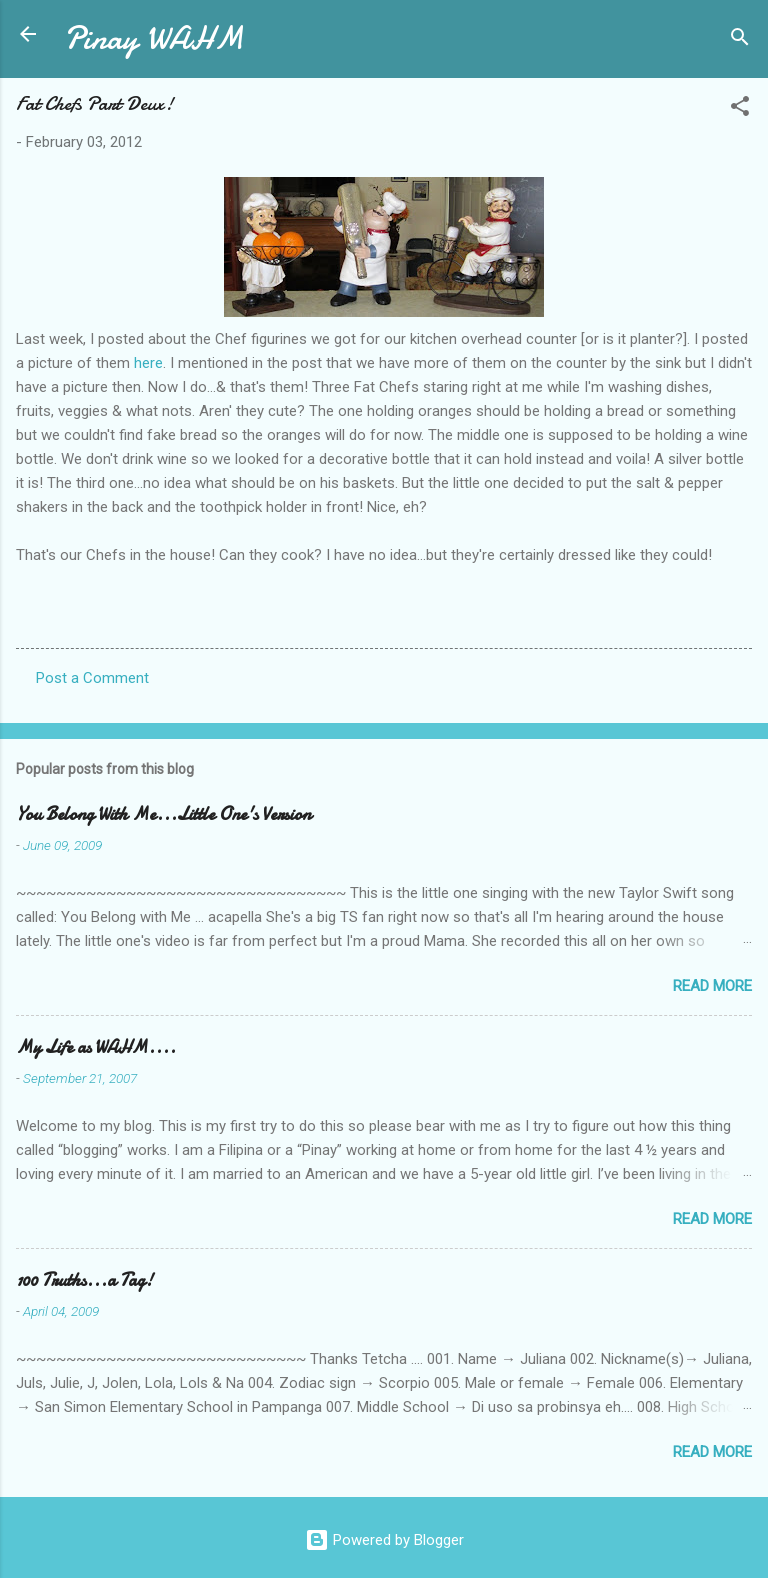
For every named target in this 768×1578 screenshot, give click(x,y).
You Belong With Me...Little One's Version (163, 814)
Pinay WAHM (154, 38)
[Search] (740, 40)
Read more (712, 986)
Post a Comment (92, 678)
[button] (740, 109)
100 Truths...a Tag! (84, 1280)
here (148, 363)
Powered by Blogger (384, 1540)
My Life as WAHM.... (96, 1047)
